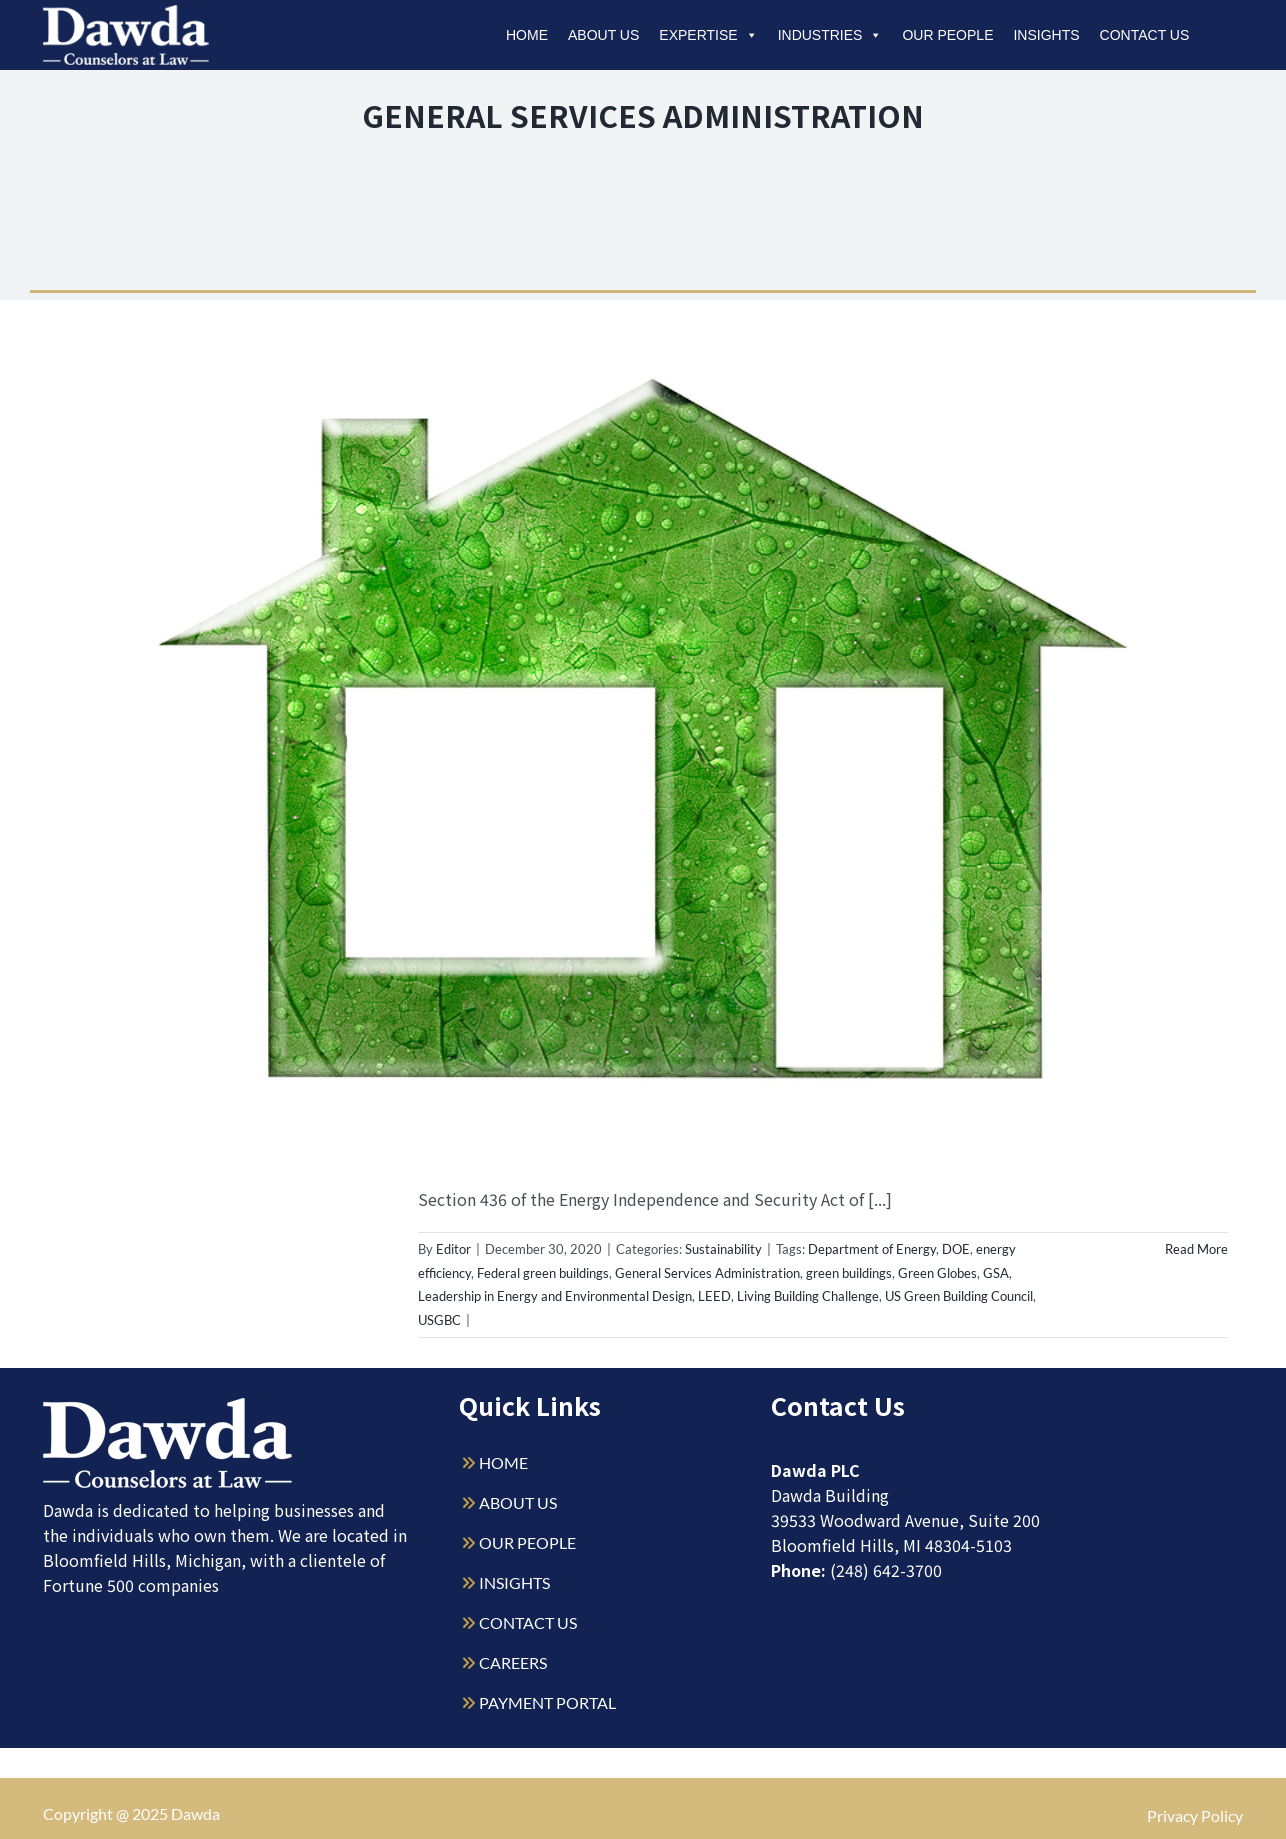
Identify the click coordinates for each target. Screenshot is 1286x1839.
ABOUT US (518, 1502)
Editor (453, 1249)
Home (527, 35)
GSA (996, 1273)
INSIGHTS (514, 1582)
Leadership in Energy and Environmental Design (555, 1296)
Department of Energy (872, 1249)
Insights (1046, 35)
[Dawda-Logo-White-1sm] (168, 1405)
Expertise (708, 35)
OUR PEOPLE (527, 1542)
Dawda (195, 1813)
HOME (503, 1462)
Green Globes (937, 1273)
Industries (830, 35)
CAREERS (513, 1662)
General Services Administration (707, 1273)
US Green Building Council (959, 1296)
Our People (947, 35)
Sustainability (723, 1249)
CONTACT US (528, 1622)
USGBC (439, 1320)
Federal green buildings (543, 1273)
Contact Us (1145, 35)
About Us (603, 35)
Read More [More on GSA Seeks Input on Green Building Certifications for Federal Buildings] (1196, 1249)
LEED (714, 1296)
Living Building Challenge (808, 1296)
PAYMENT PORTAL (547, 1702)
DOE (956, 1249)
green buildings (849, 1273)
